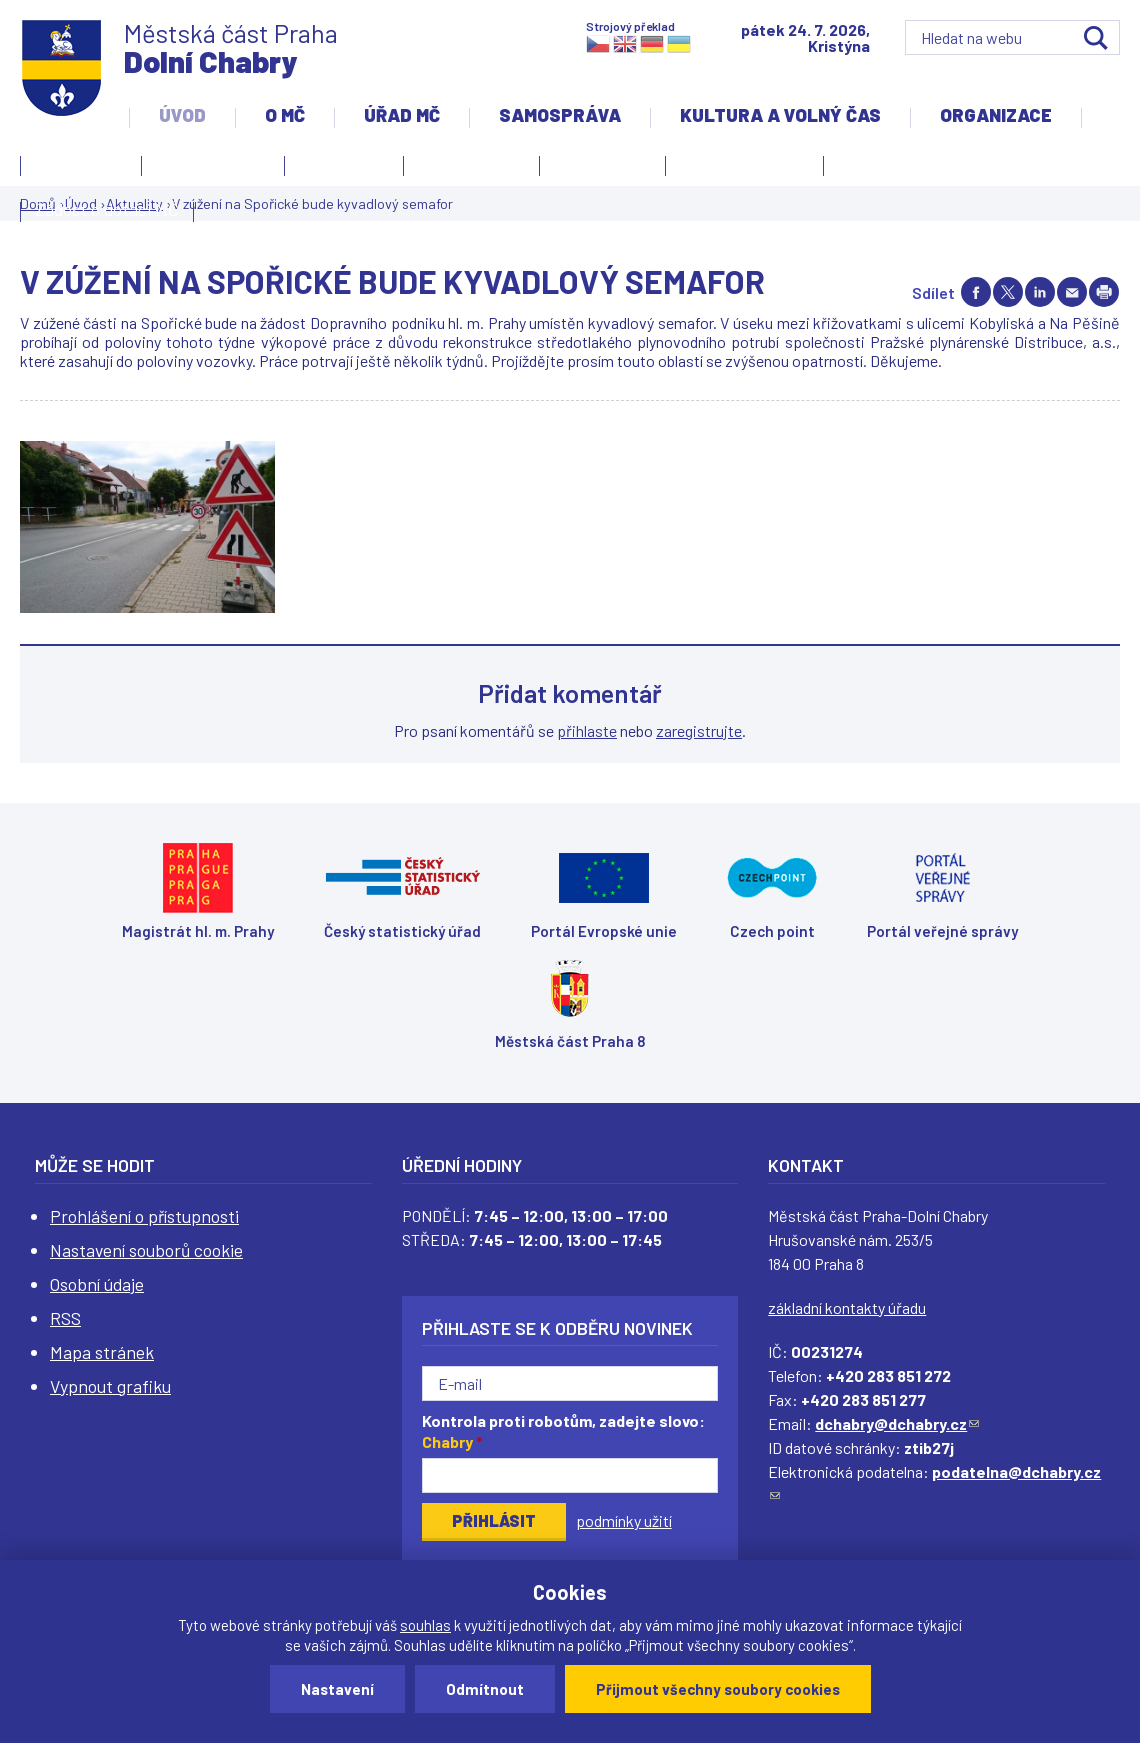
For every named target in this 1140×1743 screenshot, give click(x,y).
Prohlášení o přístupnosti (144, 1216)
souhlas (425, 1625)
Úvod (182, 115)
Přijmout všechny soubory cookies (718, 1689)
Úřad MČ (402, 115)
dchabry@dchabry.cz (897, 1423)
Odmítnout (485, 1689)
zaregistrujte (699, 730)
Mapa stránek (102, 1352)
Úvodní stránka (213, 163)
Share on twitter (1008, 292)
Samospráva (560, 115)
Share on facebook (976, 292)
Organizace (996, 115)
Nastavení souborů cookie (146, 1250)
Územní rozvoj (739, 169)
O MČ (285, 115)
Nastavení (337, 1689)
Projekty (876, 169)
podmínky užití (624, 1520)
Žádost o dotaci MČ (107, 209)
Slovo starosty (471, 163)
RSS (65, 1318)
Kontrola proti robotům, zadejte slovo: (563, 1431)
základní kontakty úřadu (847, 1307)
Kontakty (76, 169)
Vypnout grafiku (110, 1386)
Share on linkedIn (1040, 292)
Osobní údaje (97, 1284)
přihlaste (587, 730)
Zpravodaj (597, 169)
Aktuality (339, 169)
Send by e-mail (1072, 292)
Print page (1104, 292)
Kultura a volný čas (780, 115)
